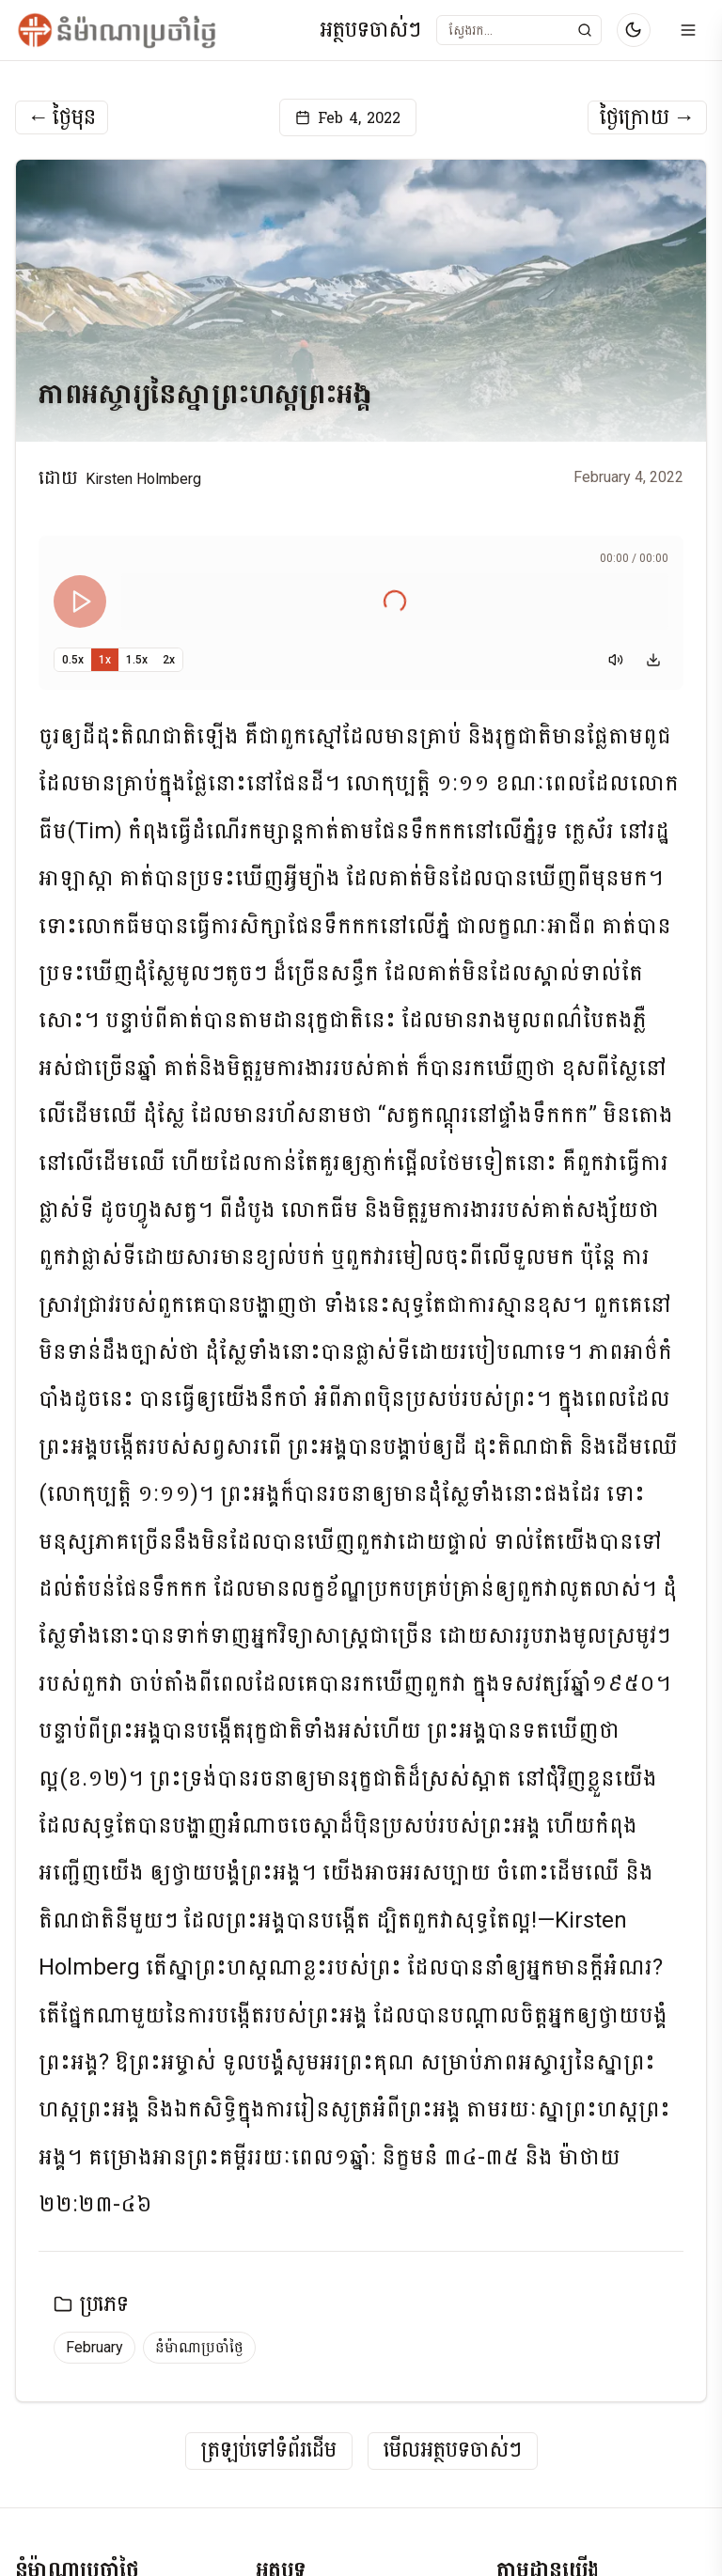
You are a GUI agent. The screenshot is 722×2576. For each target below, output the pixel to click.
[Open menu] (688, 30)
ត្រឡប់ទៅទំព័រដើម (269, 2450)
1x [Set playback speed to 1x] (105, 659)
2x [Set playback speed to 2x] (169, 659)
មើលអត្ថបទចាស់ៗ (453, 2450)
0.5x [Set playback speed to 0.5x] (73, 659)
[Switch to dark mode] (634, 30)
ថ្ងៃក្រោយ (647, 117)
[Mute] (616, 660)
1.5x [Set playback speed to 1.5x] (137, 659)
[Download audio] (653, 660)
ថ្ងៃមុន (61, 117)
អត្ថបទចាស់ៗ (370, 30)
